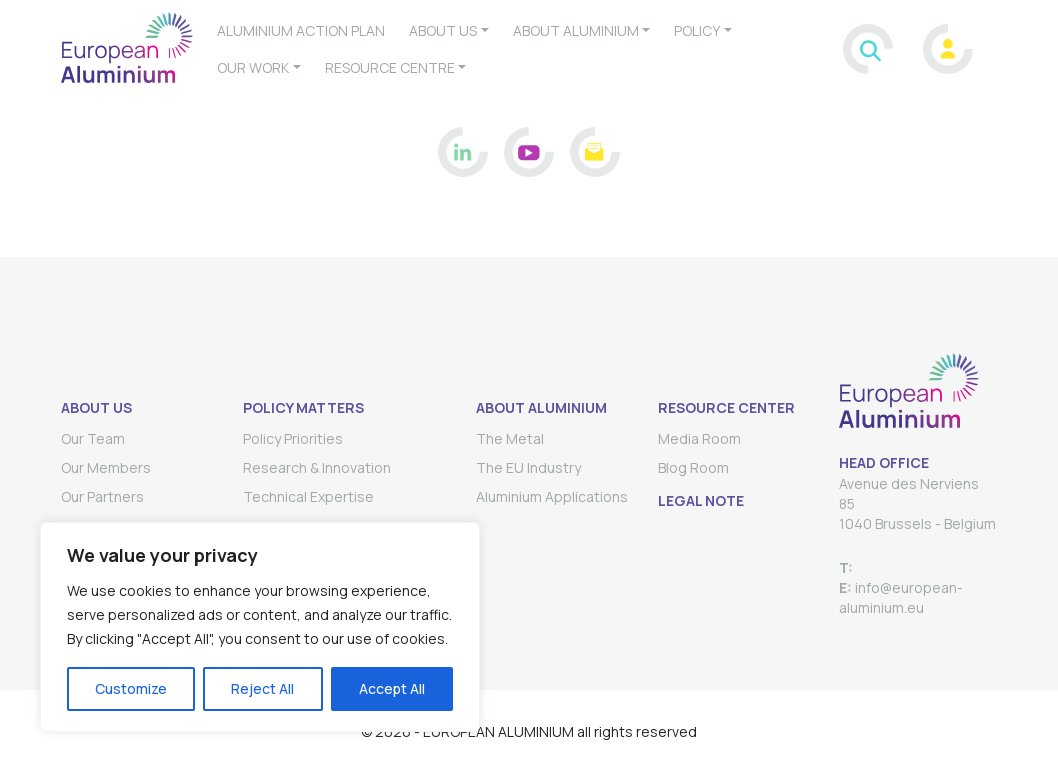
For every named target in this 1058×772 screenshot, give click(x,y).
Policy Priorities (293, 438)
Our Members (106, 467)
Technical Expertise (308, 496)
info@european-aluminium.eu (901, 597)
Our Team (93, 438)
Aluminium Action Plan (301, 30)
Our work (253, 67)
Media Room (699, 438)
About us (443, 30)
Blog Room (693, 467)
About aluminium (576, 30)
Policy (697, 30)
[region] (260, 627)
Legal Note (701, 500)
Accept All (392, 688)
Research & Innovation (317, 467)
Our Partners (102, 496)
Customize (131, 688)
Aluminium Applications (552, 496)
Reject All (262, 688)
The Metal (510, 438)
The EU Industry (528, 467)
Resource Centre (390, 67)
